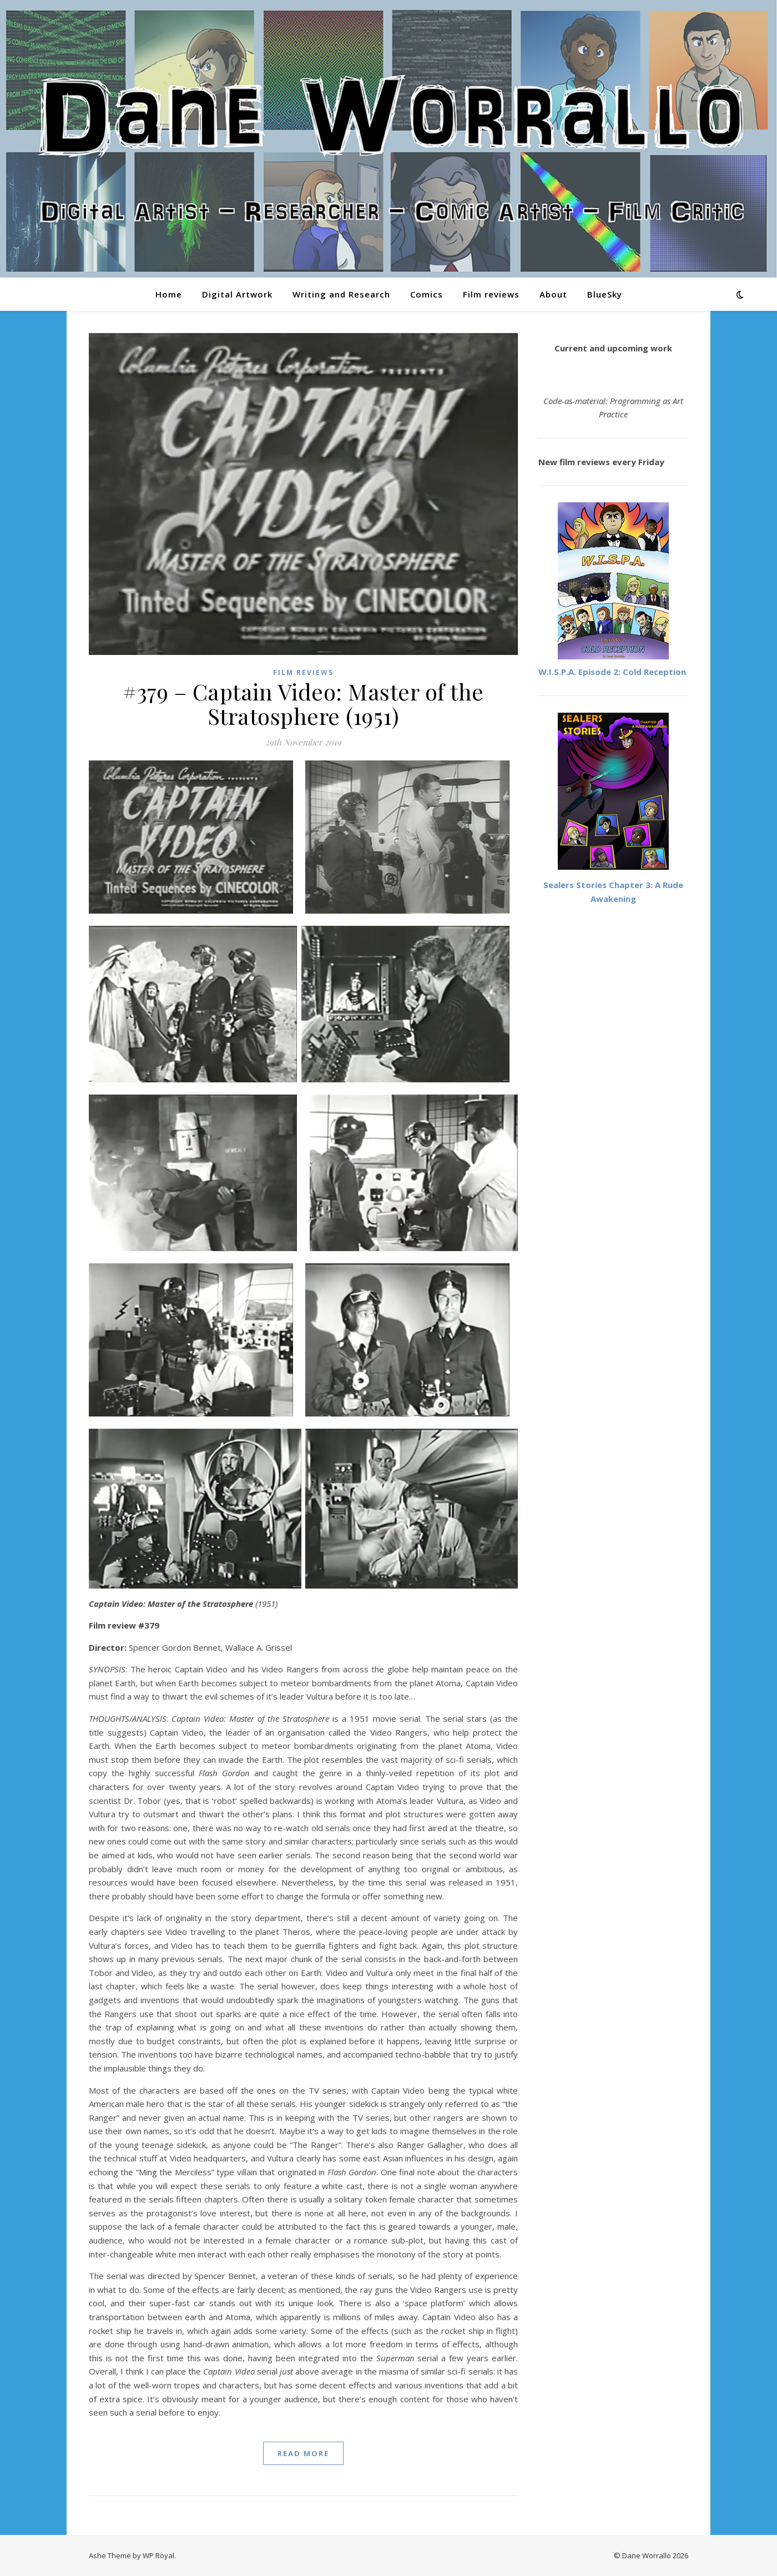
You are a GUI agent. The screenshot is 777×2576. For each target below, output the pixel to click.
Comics (426, 294)
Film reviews (491, 294)
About (553, 294)
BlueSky (604, 294)
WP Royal (158, 2555)
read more (303, 2453)
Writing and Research (341, 294)
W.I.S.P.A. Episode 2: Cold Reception (612, 671)
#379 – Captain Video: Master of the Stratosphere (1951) (303, 703)
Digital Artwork (237, 294)
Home (168, 294)
